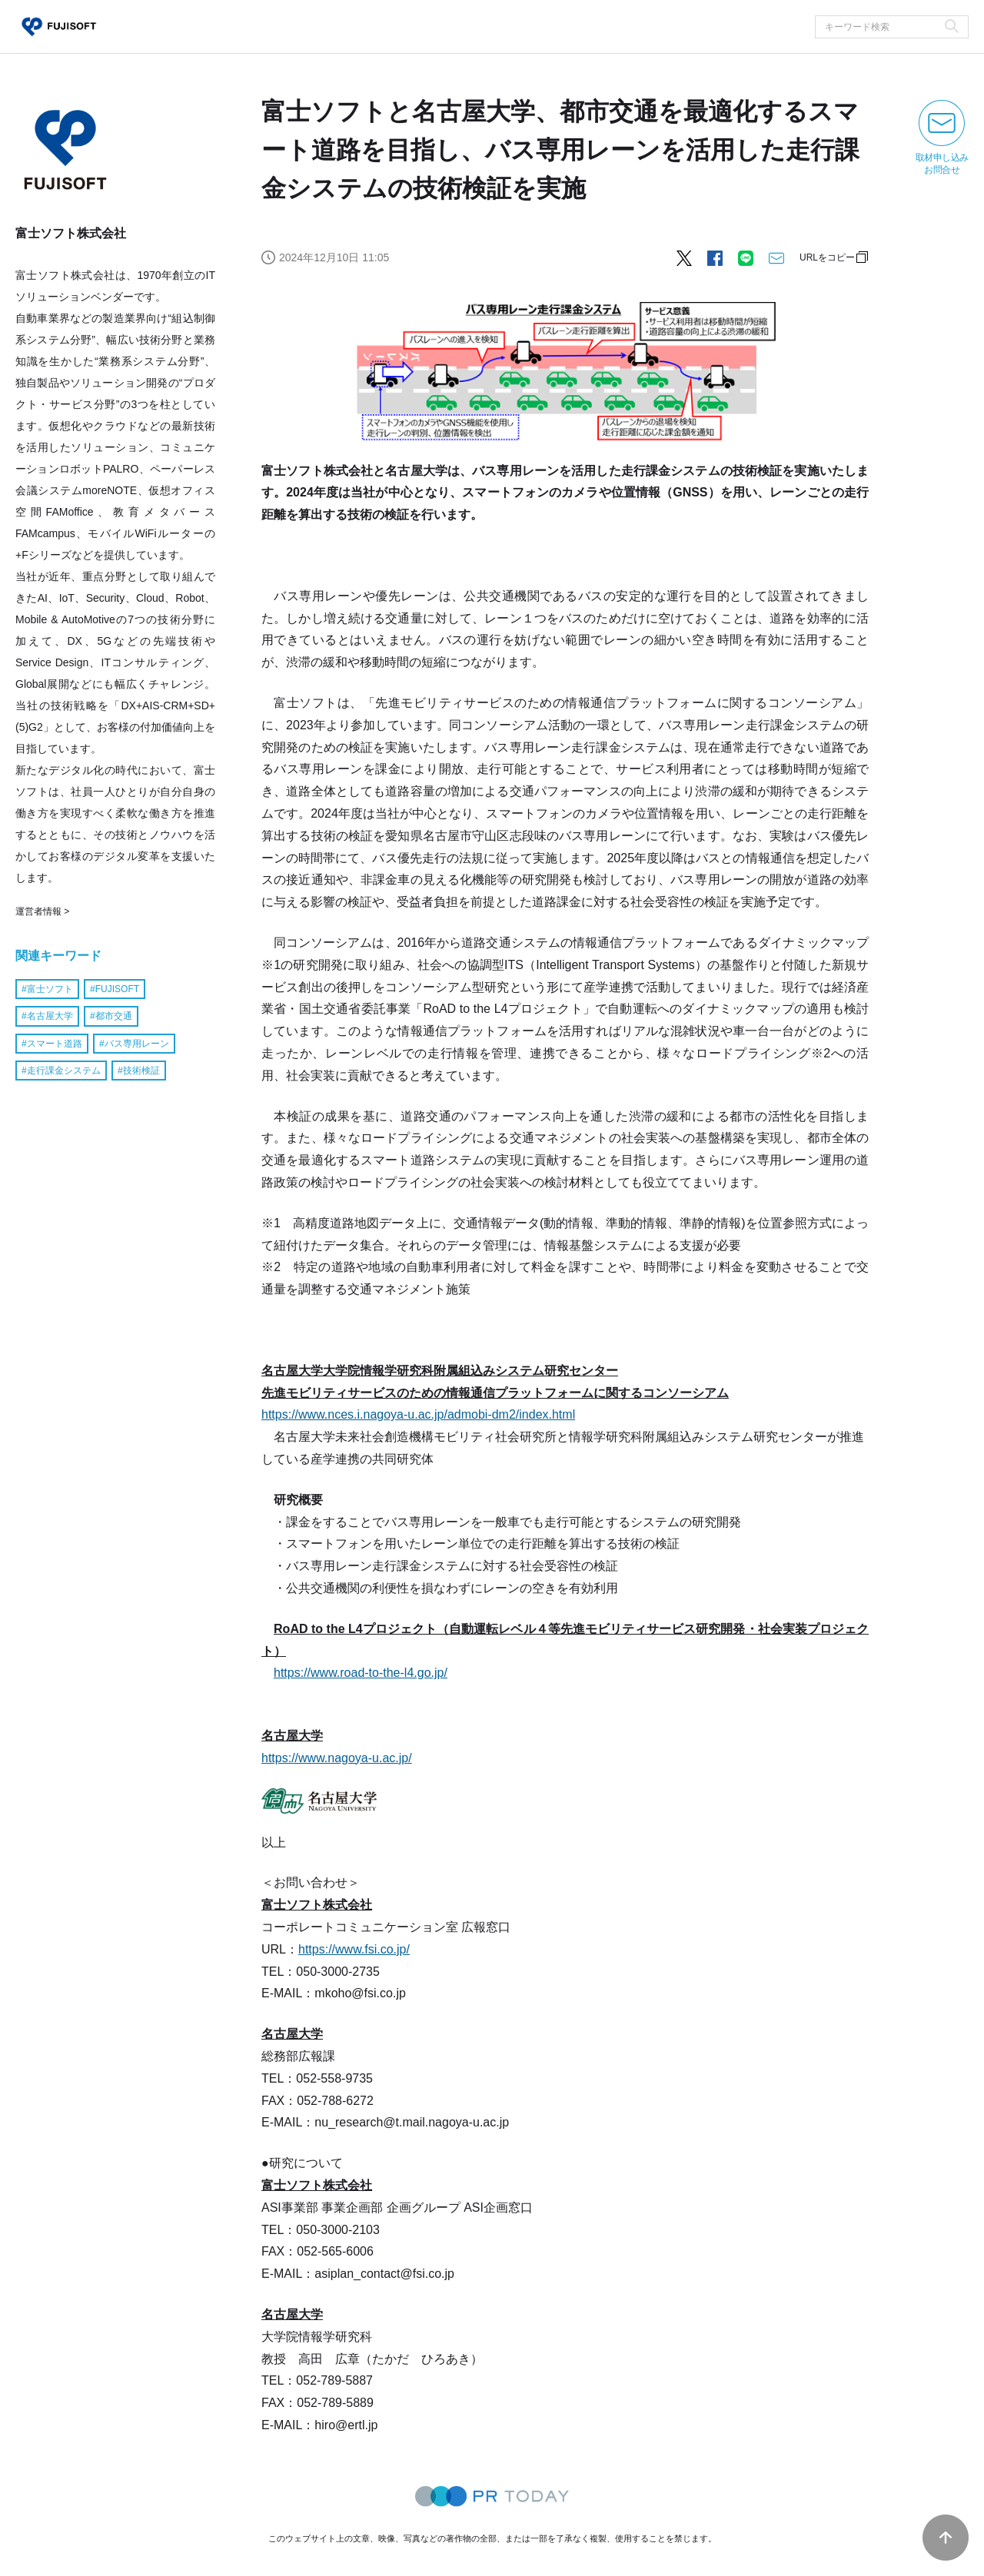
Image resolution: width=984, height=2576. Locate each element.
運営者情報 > (42, 911)
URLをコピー (827, 257)
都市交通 (113, 1016)
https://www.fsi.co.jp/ (354, 1949)
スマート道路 (54, 1043)
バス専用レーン (137, 1043)
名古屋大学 (50, 1016)
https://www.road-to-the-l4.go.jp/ (360, 1672)
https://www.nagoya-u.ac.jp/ (336, 1757)
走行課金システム (64, 1070)
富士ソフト (50, 989)
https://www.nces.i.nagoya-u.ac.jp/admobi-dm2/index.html (418, 1414)
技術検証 (141, 1070)
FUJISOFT (117, 989)
